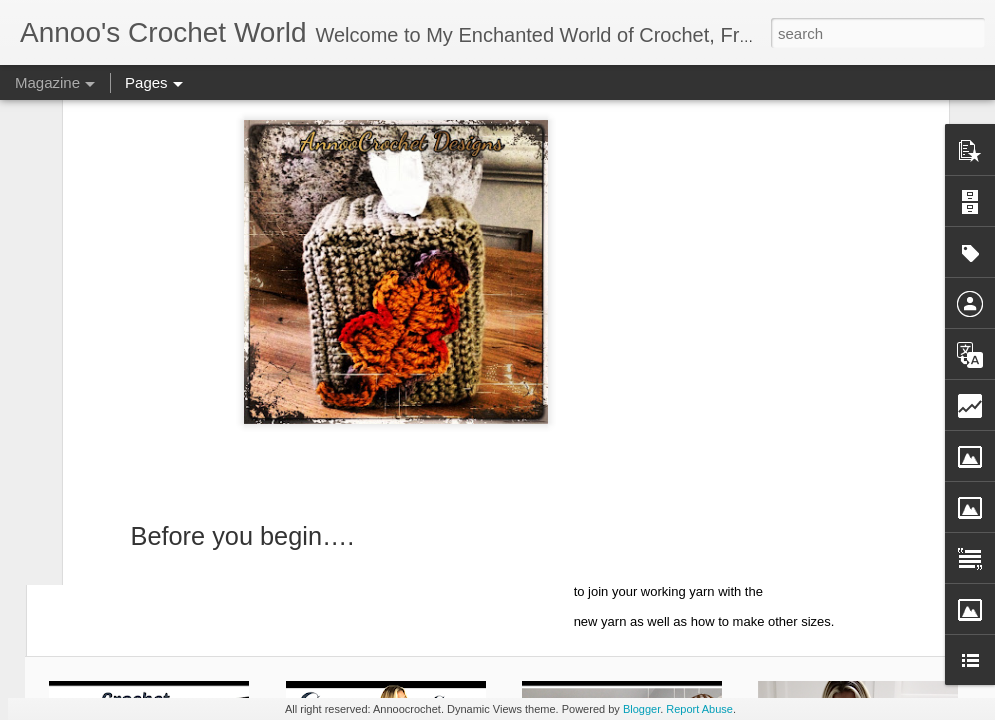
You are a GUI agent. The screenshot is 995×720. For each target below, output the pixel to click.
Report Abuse (699, 709)
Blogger (641, 709)
